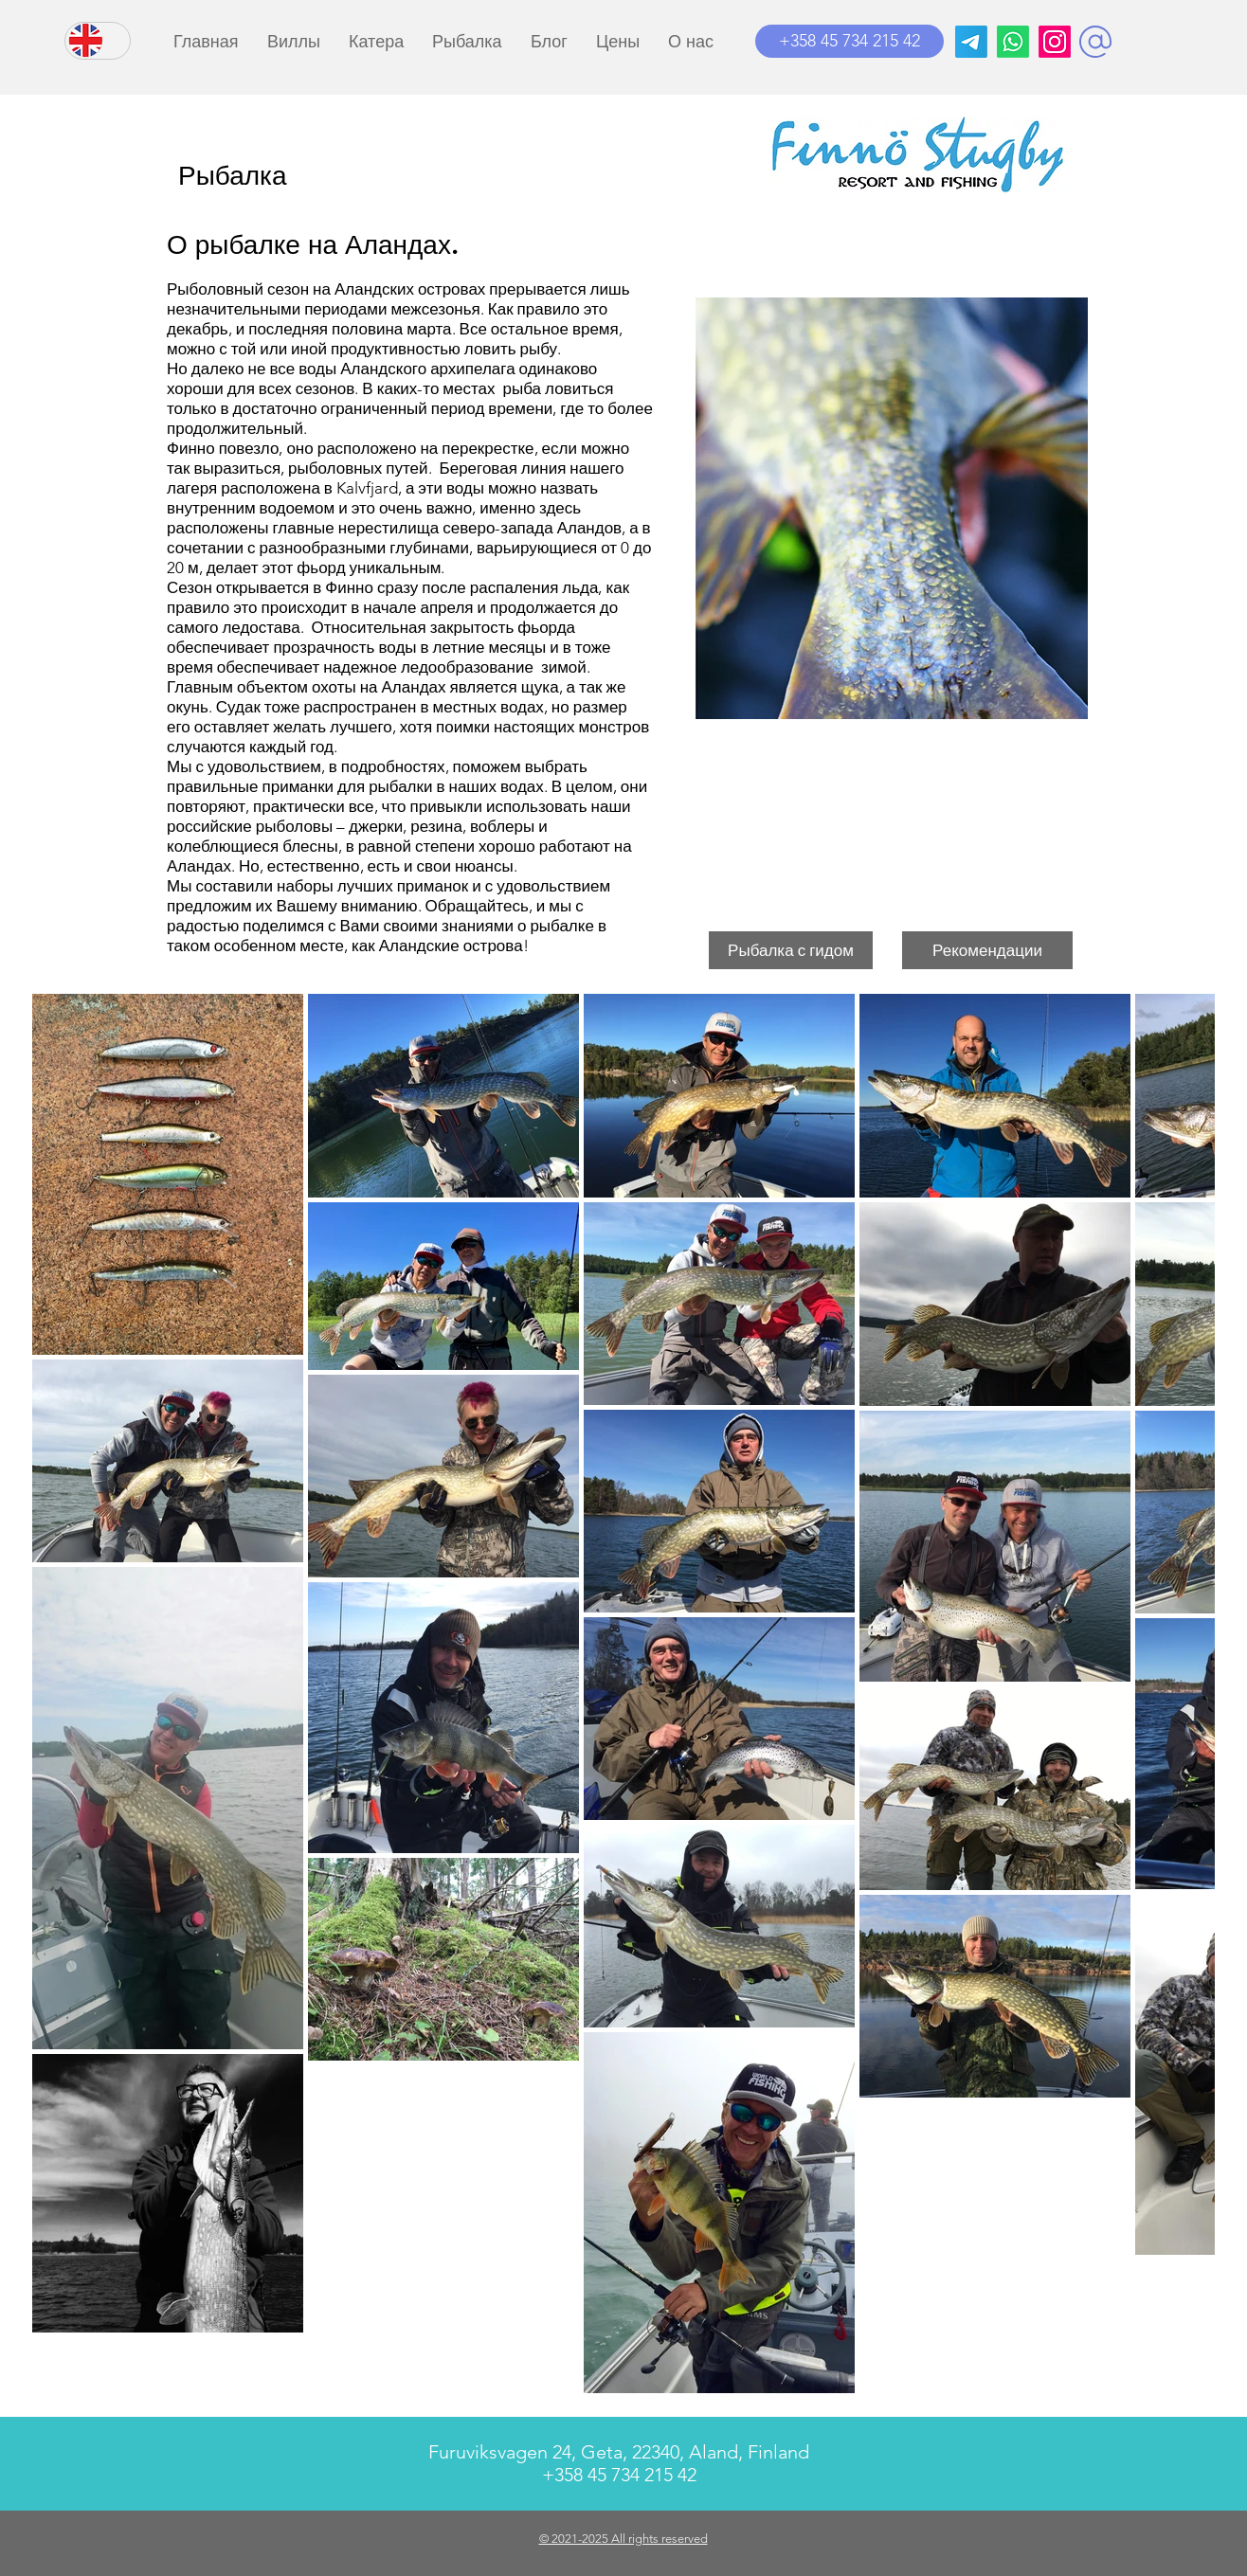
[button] (1095, 42)
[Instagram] (1055, 42)
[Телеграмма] (971, 42)
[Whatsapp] (1013, 42)
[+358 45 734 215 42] (849, 41)
